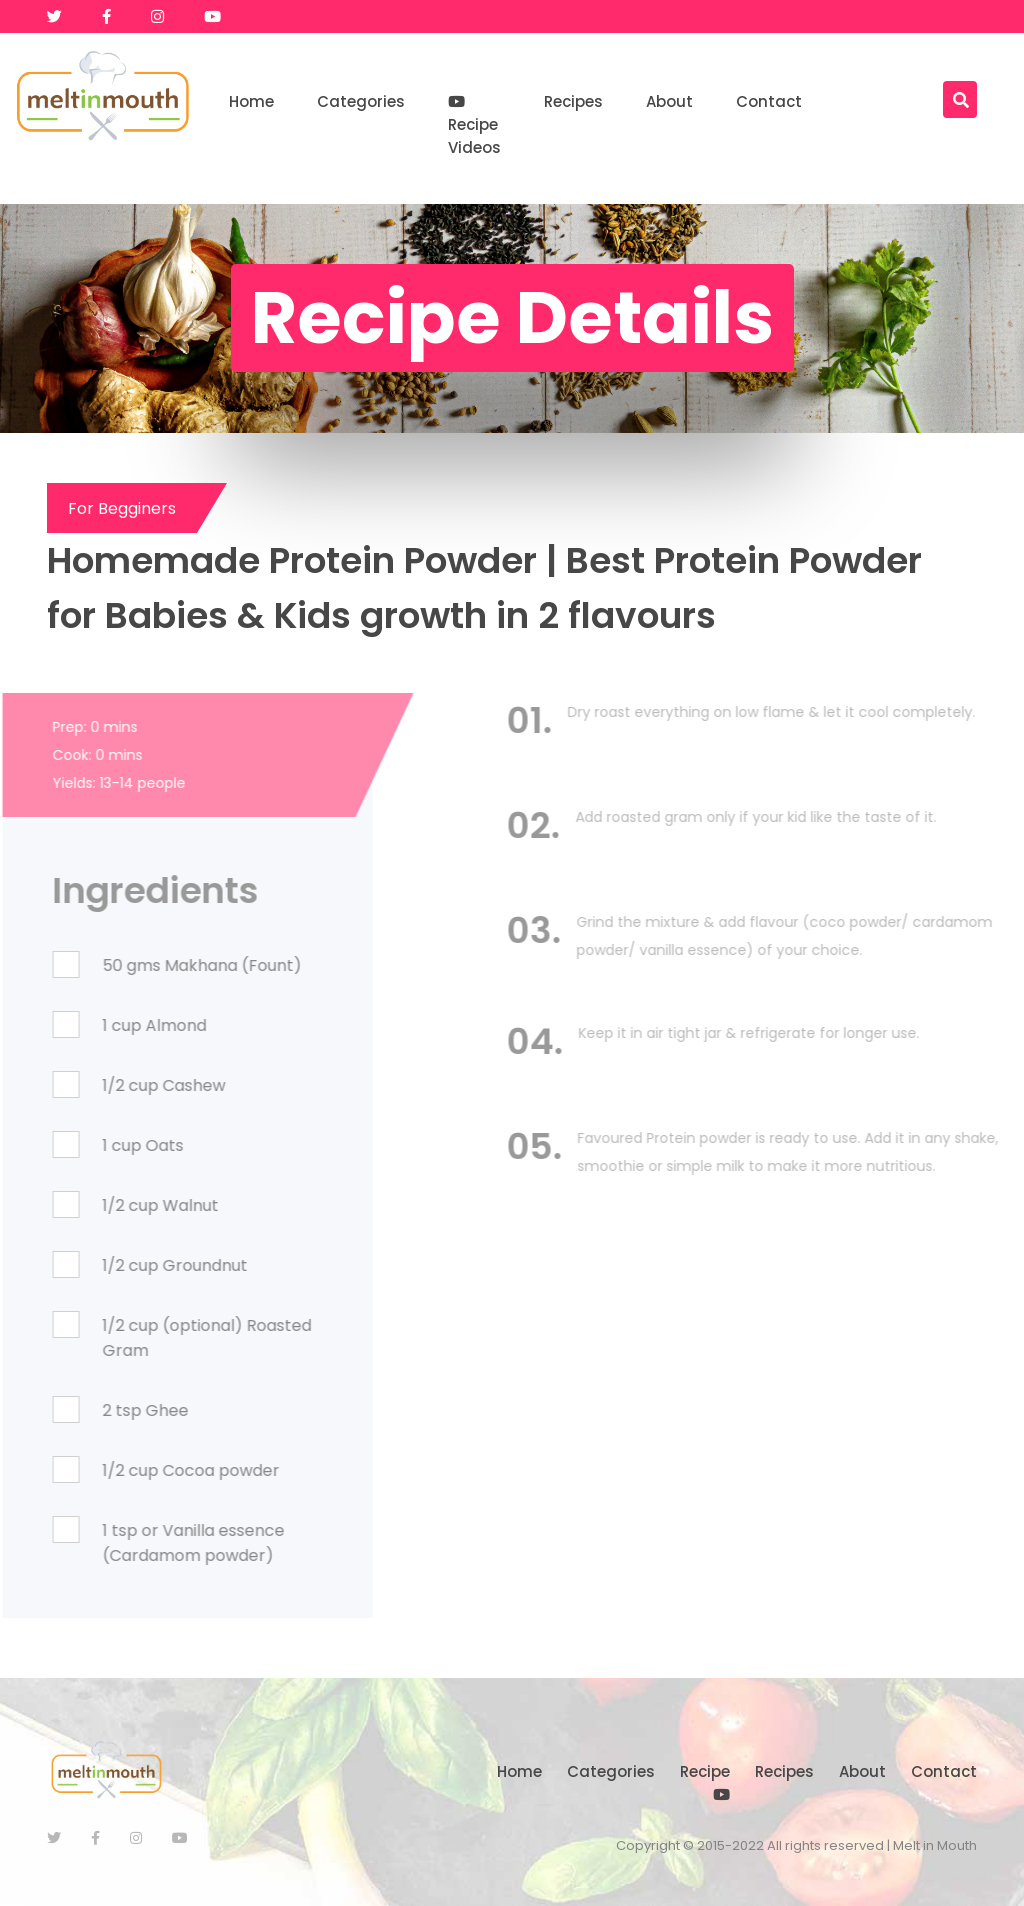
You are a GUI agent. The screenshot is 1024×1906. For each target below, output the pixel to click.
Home (251, 101)
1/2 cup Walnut (111, 1205)
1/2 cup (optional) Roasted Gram (157, 1338)
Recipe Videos (474, 126)
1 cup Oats (93, 1145)
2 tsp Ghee (96, 1410)
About (669, 101)
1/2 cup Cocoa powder (141, 1470)
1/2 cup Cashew (114, 1085)
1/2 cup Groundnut (125, 1265)
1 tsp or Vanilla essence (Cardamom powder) (144, 1543)
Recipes (573, 101)
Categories (361, 101)
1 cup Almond (105, 1025)
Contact (769, 101)
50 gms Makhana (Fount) (152, 965)
